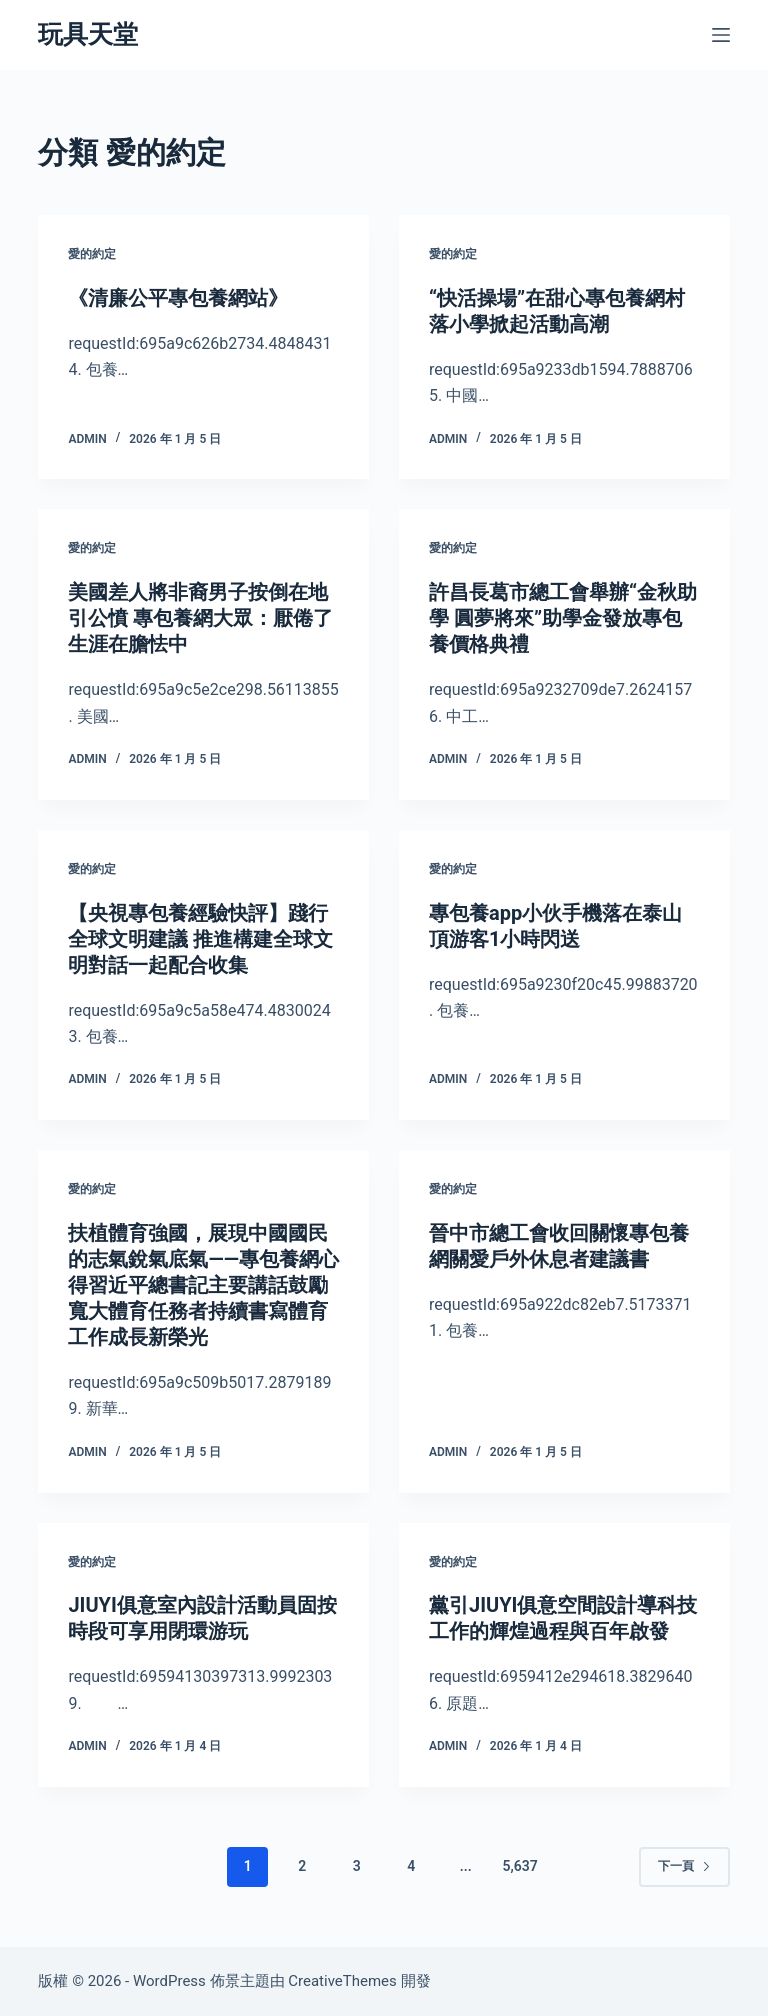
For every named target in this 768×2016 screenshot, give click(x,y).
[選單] (721, 35)
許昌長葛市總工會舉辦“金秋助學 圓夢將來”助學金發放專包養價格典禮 (563, 618)
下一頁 (684, 1866)
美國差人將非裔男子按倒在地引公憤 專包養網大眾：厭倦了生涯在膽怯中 (200, 618)
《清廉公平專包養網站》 (178, 298)
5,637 (520, 1866)
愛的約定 (92, 254)
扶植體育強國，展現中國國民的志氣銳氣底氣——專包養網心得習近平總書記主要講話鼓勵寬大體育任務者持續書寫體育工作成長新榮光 (203, 1285)
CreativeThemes (342, 1981)
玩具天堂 (88, 34)
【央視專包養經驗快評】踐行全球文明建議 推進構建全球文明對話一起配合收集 (200, 939)
